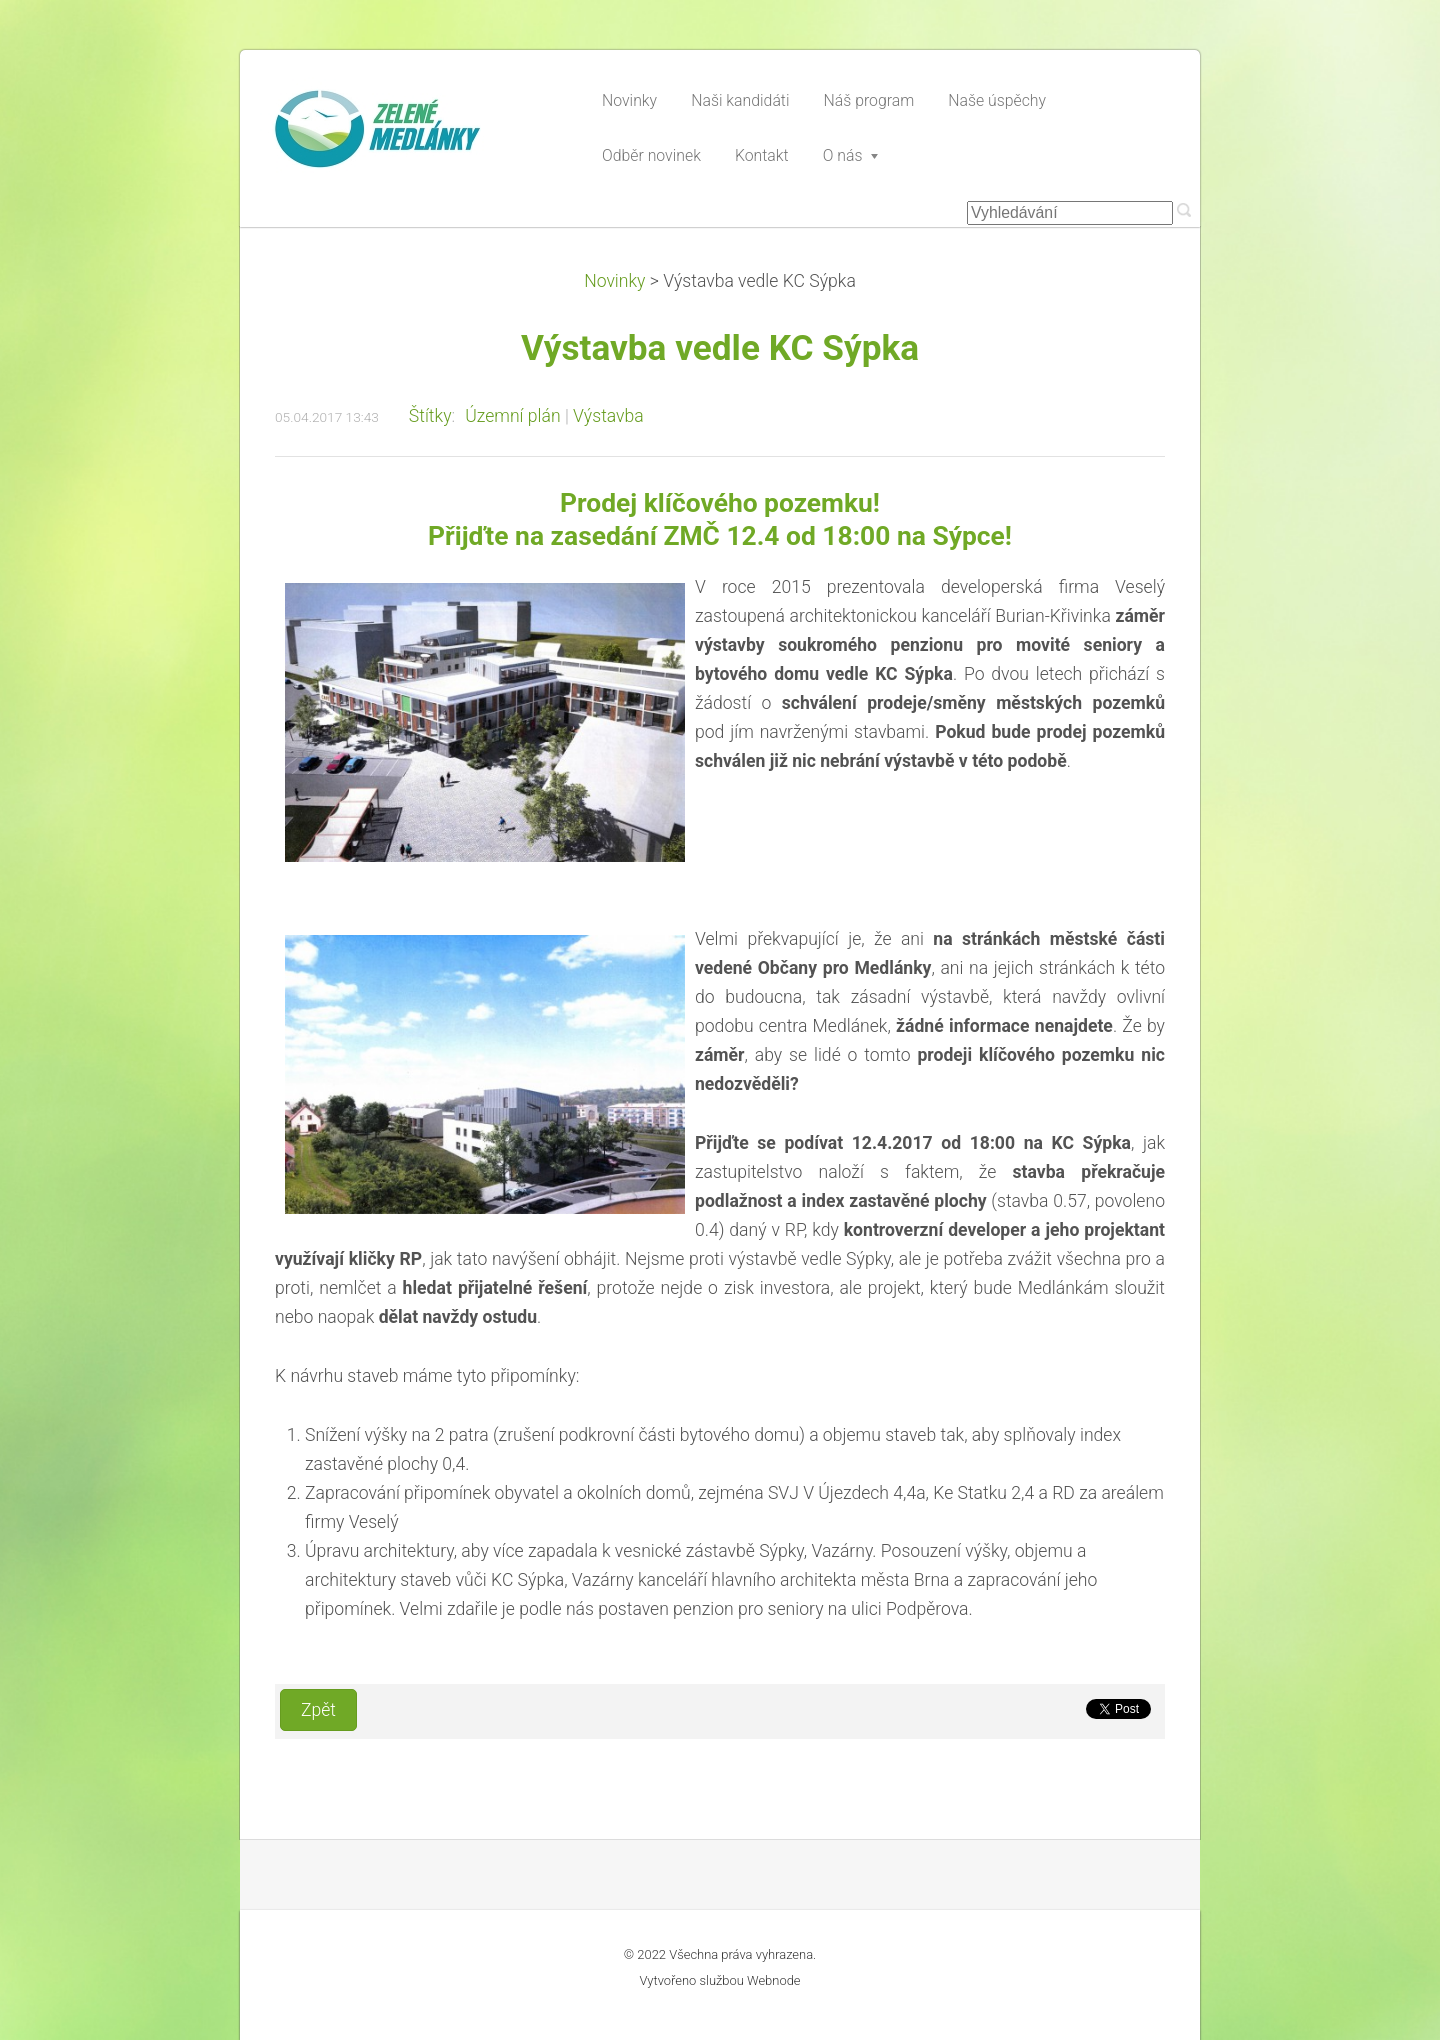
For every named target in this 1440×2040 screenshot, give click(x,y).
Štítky (430, 416)
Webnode (774, 1980)
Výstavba (608, 416)
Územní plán (512, 416)
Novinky (614, 281)
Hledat (1184, 210)
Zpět (318, 1710)
